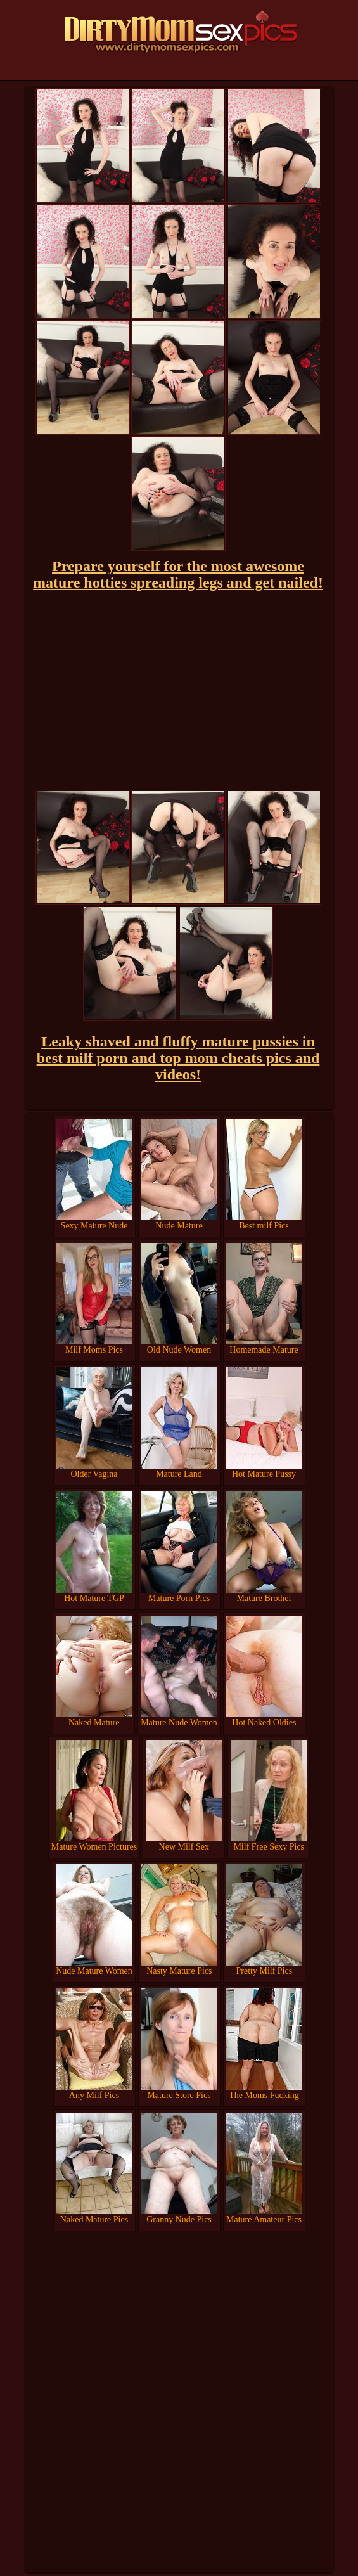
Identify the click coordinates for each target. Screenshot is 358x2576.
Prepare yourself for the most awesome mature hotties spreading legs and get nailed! (178, 574)
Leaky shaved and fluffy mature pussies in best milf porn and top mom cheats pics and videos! (178, 1058)
